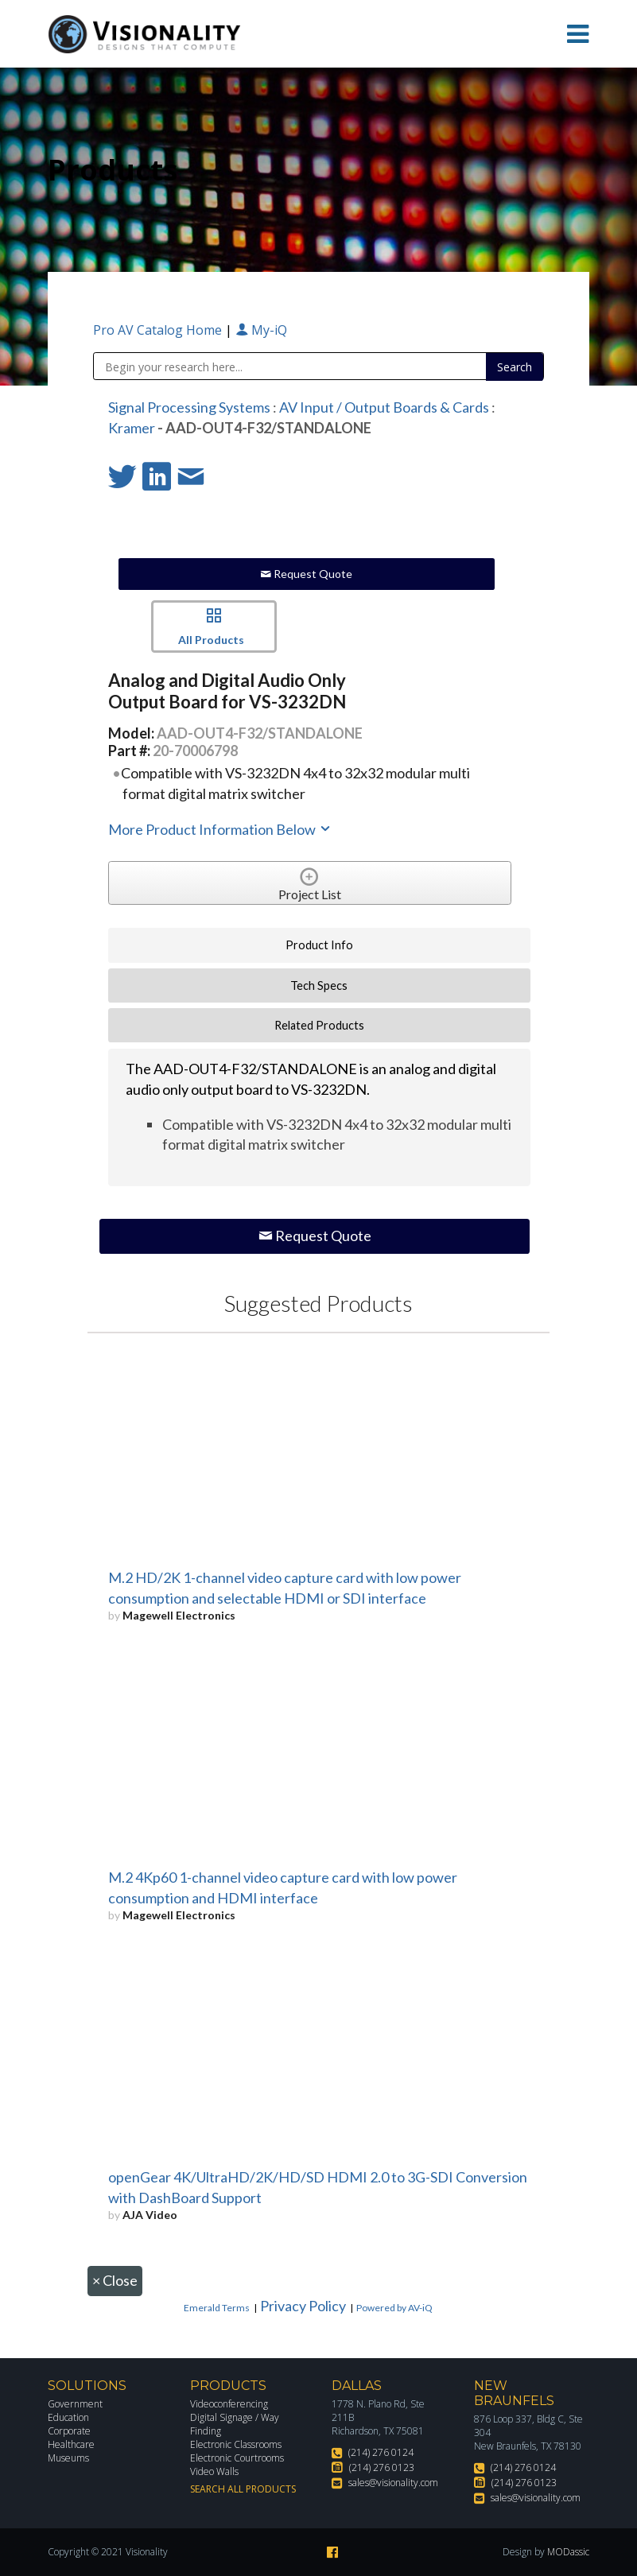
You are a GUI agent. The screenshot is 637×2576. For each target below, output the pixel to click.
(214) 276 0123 (381, 2467)
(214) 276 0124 (381, 2452)
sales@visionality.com (393, 2482)
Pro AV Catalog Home (159, 330)
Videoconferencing (229, 2404)
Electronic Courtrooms (237, 2458)
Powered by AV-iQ (394, 2308)
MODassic (568, 2552)
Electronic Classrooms (236, 2444)
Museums (68, 2458)
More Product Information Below (220, 829)
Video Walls (214, 2471)
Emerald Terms (217, 2308)
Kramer (131, 427)
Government (75, 2404)
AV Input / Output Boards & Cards (384, 407)
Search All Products (243, 2489)
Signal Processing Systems (189, 407)
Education (68, 2417)
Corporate (69, 2431)
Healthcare (71, 2444)
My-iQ (261, 330)
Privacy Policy (303, 2305)
